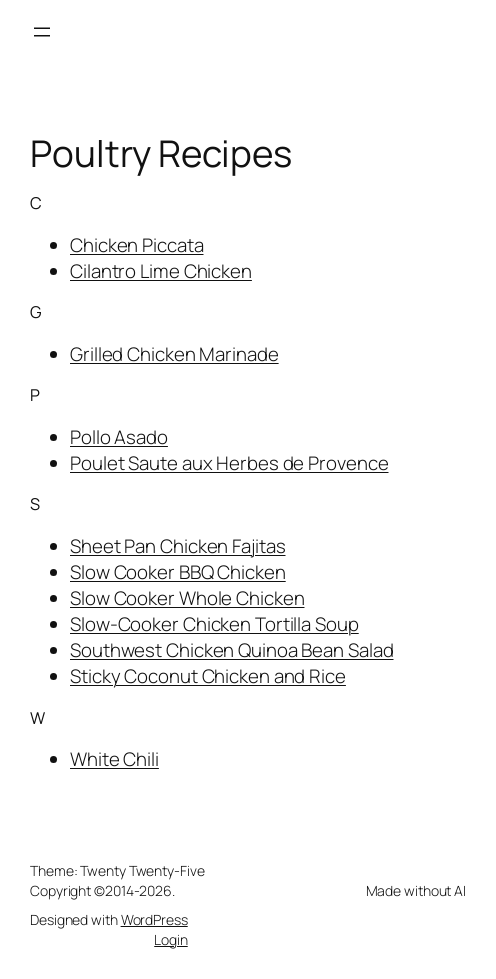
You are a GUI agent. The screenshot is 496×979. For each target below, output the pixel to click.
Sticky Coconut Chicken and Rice (208, 676)
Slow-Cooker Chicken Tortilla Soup (214, 624)
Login (171, 939)
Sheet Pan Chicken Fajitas (178, 546)
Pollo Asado (119, 437)
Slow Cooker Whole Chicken (187, 598)
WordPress (154, 919)
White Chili (114, 759)
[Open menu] (42, 32)
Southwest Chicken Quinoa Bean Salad (232, 650)
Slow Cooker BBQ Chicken (178, 572)
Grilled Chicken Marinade (174, 354)
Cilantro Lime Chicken (161, 271)
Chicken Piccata (137, 245)
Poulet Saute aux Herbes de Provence (229, 463)
